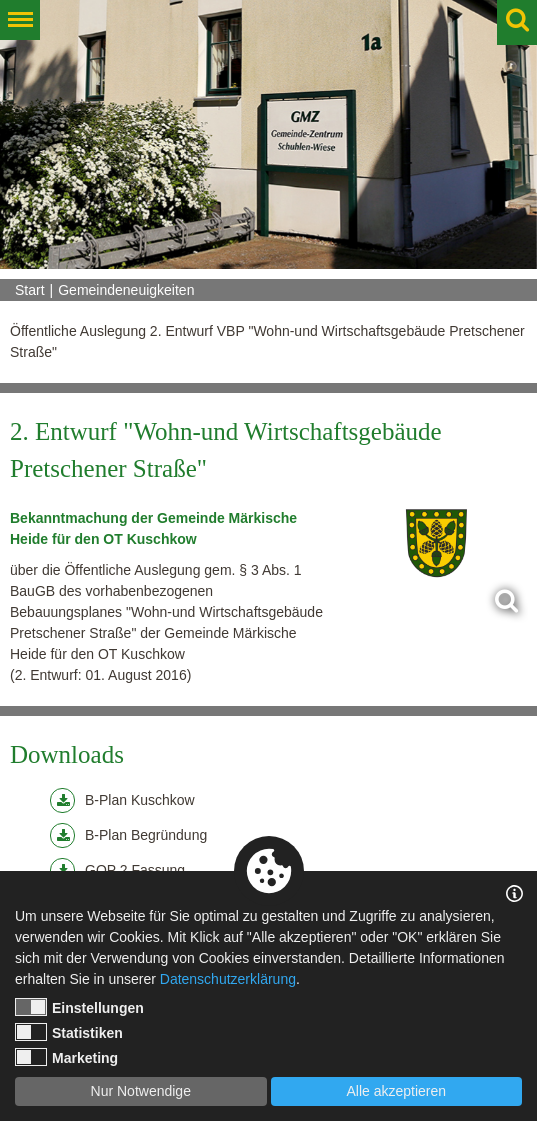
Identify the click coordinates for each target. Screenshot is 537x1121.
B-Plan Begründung (128, 835)
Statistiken (69, 1032)
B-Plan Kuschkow (122, 800)
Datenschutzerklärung (228, 979)
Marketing (66, 1057)
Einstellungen (79, 1007)
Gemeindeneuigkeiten (126, 290)
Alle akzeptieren (396, 1091)
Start (30, 290)
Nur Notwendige (141, 1091)
